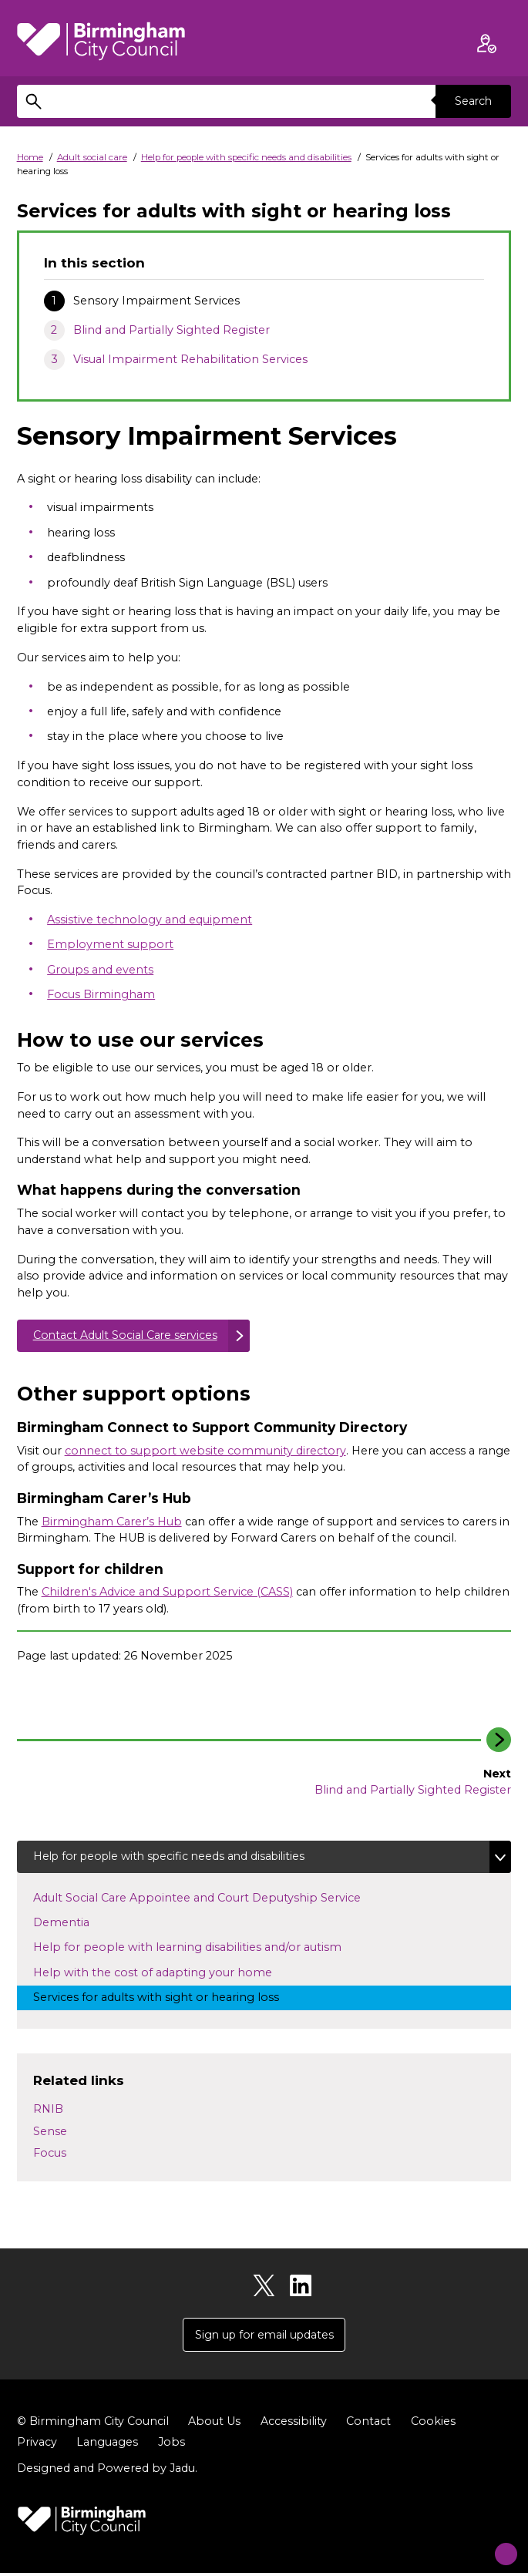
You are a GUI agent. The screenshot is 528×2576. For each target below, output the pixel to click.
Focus (49, 2155)
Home (30, 157)
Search (472, 101)
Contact (368, 2424)
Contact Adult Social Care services (127, 1336)
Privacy (37, 2445)
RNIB (48, 2110)
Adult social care (92, 157)
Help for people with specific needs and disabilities (246, 157)
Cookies (433, 2424)
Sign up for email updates (264, 2337)
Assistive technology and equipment (149, 919)
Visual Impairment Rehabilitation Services (190, 359)
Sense (50, 2133)
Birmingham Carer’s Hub (112, 1522)
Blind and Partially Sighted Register (171, 330)
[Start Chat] (496, 2544)
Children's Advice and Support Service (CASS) (167, 1593)
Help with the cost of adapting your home (167, 1973)
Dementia (86, 1924)
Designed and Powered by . (107, 2471)
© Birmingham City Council (93, 2424)
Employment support (110, 944)
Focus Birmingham (101, 994)
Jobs (171, 2445)
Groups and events (100, 970)
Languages (107, 2445)
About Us (214, 2424)
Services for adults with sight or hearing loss (170, 1998)
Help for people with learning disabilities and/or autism (201, 1948)
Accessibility (294, 2424)
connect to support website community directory (205, 1451)
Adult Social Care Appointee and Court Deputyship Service (211, 1898)
